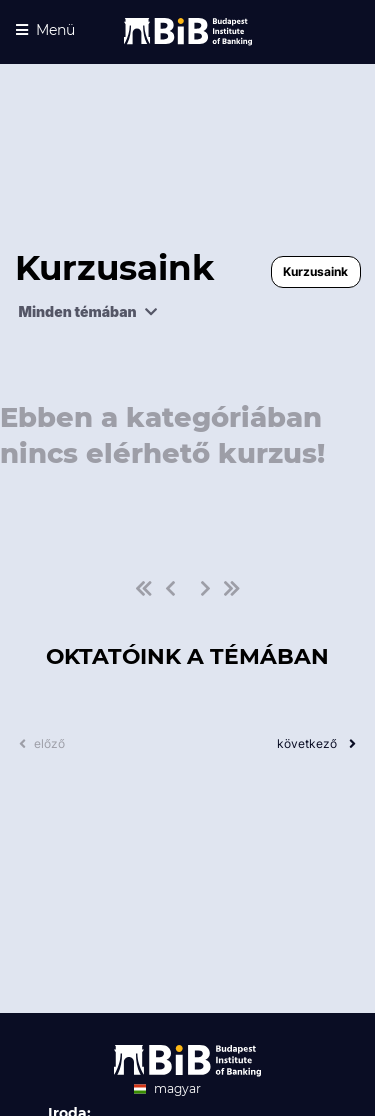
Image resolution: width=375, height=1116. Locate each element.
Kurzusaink (315, 271)
